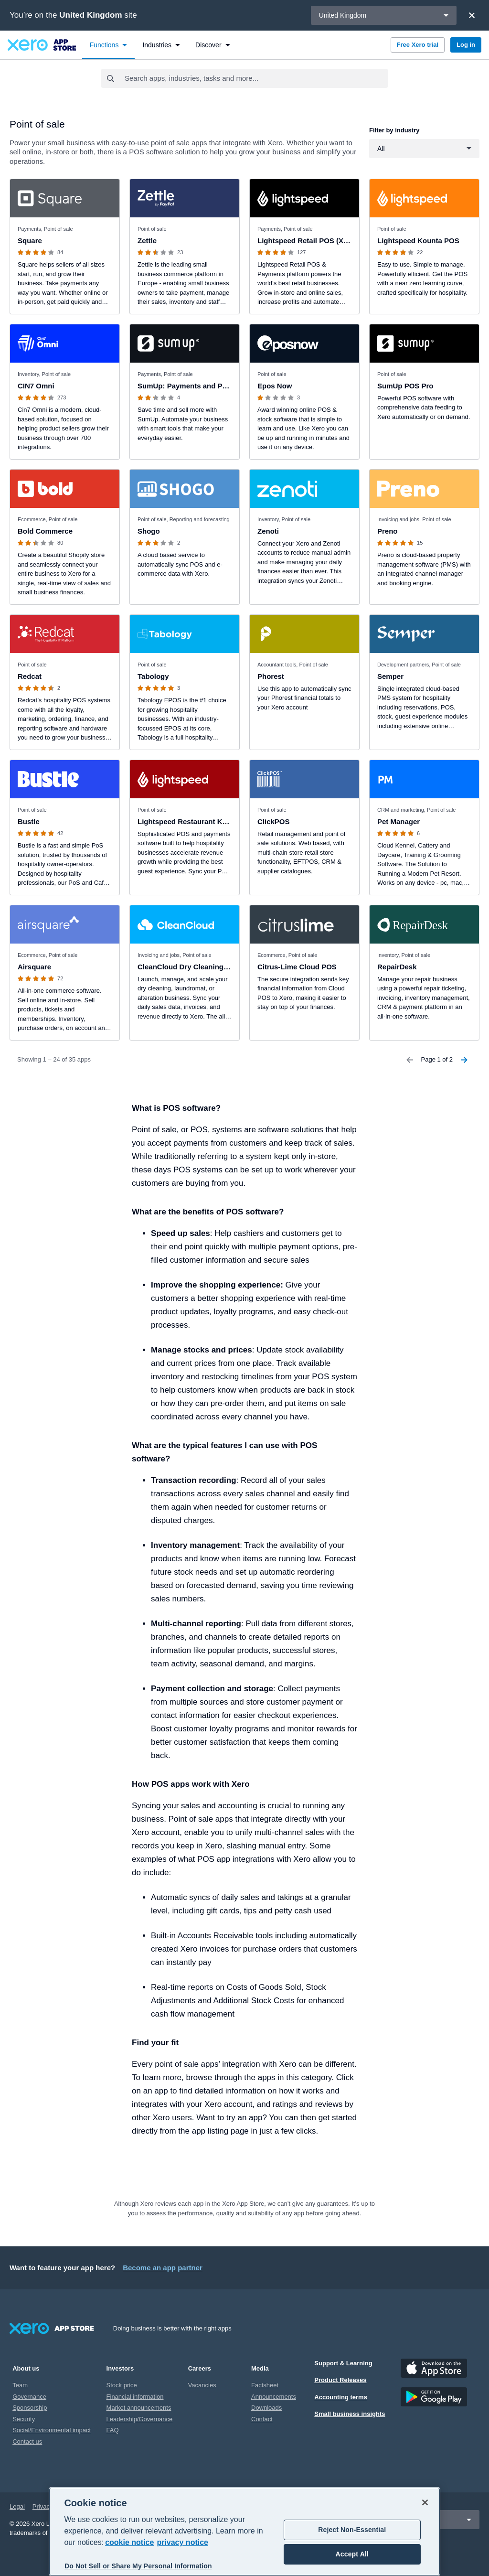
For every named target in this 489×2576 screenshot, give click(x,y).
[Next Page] (464, 1059)
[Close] (471, 15)
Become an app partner (162, 2268)
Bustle (29, 821)
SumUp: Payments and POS (185, 386)
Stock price (121, 2385)
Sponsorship (29, 2407)
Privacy (42, 2506)
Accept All (352, 2554)
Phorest (270, 676)
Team (20, 2385)
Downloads (266, 2407)
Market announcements (138, 2407)
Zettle (147, 240)
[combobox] (256, 78)
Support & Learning (343, 2363)
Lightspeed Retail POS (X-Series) (313, 240)
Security (23, 2419)
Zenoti (268, 531)
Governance (29, 2396)
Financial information (135, 2396)
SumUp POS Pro (405, 386)
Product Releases (340, 2379)
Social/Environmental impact (51, 2430)
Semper (390, 676)
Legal (17, 2506)
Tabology (153, 676)
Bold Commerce (45, 531)
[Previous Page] (409, 1059)
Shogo (149, 531)
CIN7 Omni (36, 386)
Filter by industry (394, 130)
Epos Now (274, 386)
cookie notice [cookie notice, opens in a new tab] (129, 2542)
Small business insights (349, 2413)
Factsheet (264, 2385)
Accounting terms (340, 2397)
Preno (387, 531)
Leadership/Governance (139, 2419)
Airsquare (34, 967)
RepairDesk (397, 967)
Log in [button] (466, 44)
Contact (262, 2419)
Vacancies (202, 2385)
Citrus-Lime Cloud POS (297, 967)
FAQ (112, 2430)
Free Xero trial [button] (417, 44)
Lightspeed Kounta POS (418, 240)
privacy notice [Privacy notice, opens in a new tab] (182, 2542)
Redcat (30, 676)
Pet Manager (398, 821)
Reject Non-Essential (352, 2529)
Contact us (27, 2441)
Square (30, 240)
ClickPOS (273, 821)
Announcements (273, 2396)
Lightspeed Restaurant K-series (191, 821)
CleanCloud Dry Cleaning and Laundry (203, 967)
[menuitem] (108, 45)
